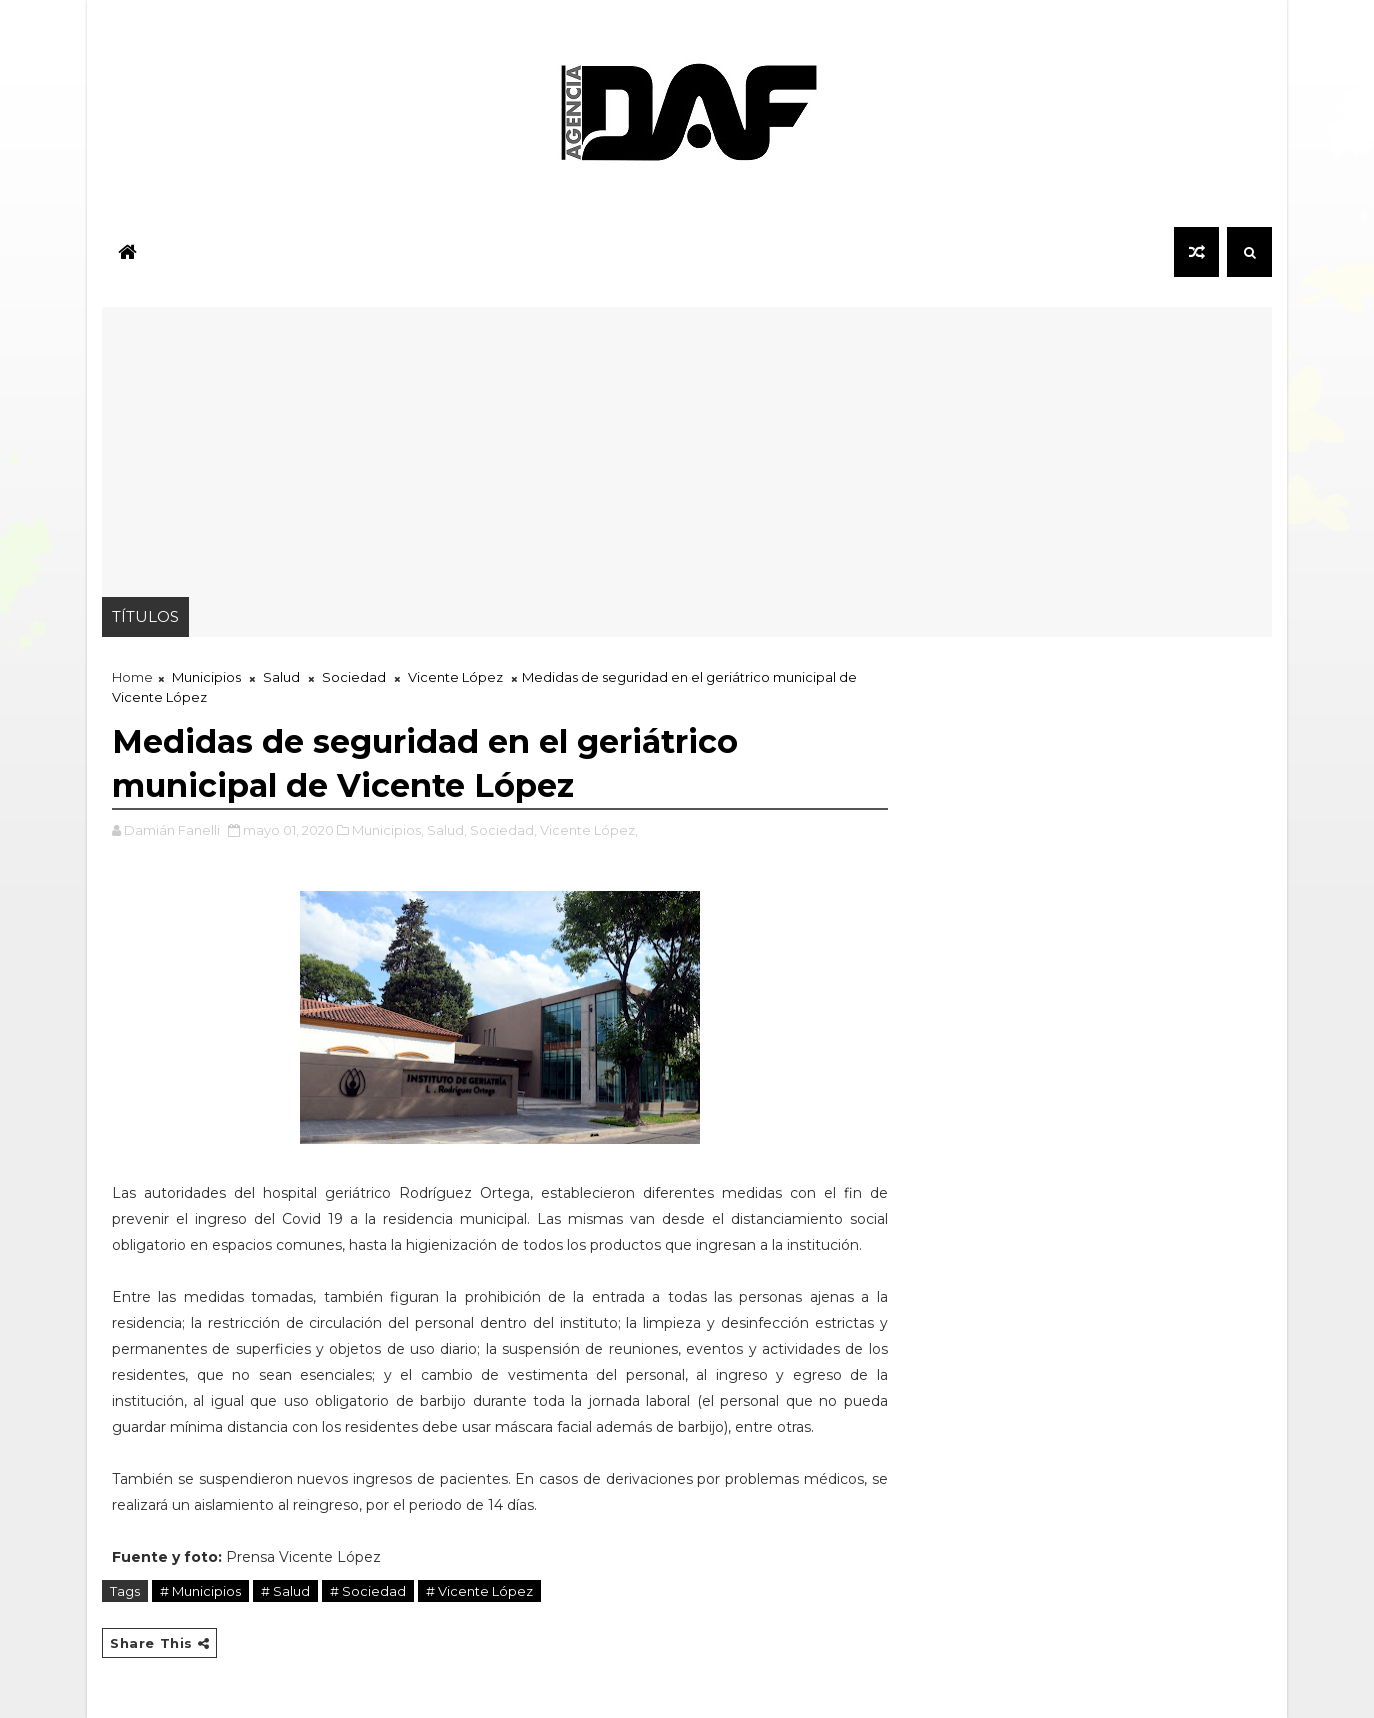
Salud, (447, 830)
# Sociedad (368, 1591)
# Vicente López (479, 1591)
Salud (281, 677)
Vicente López (455, 677)
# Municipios (200, 1591)
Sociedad (354, 677)
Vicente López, (589, 830)
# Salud (285, 1591)
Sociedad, (503, 830)
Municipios (206, 677)
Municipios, (388, 830)
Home (132, 677)
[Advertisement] (687, 447)
